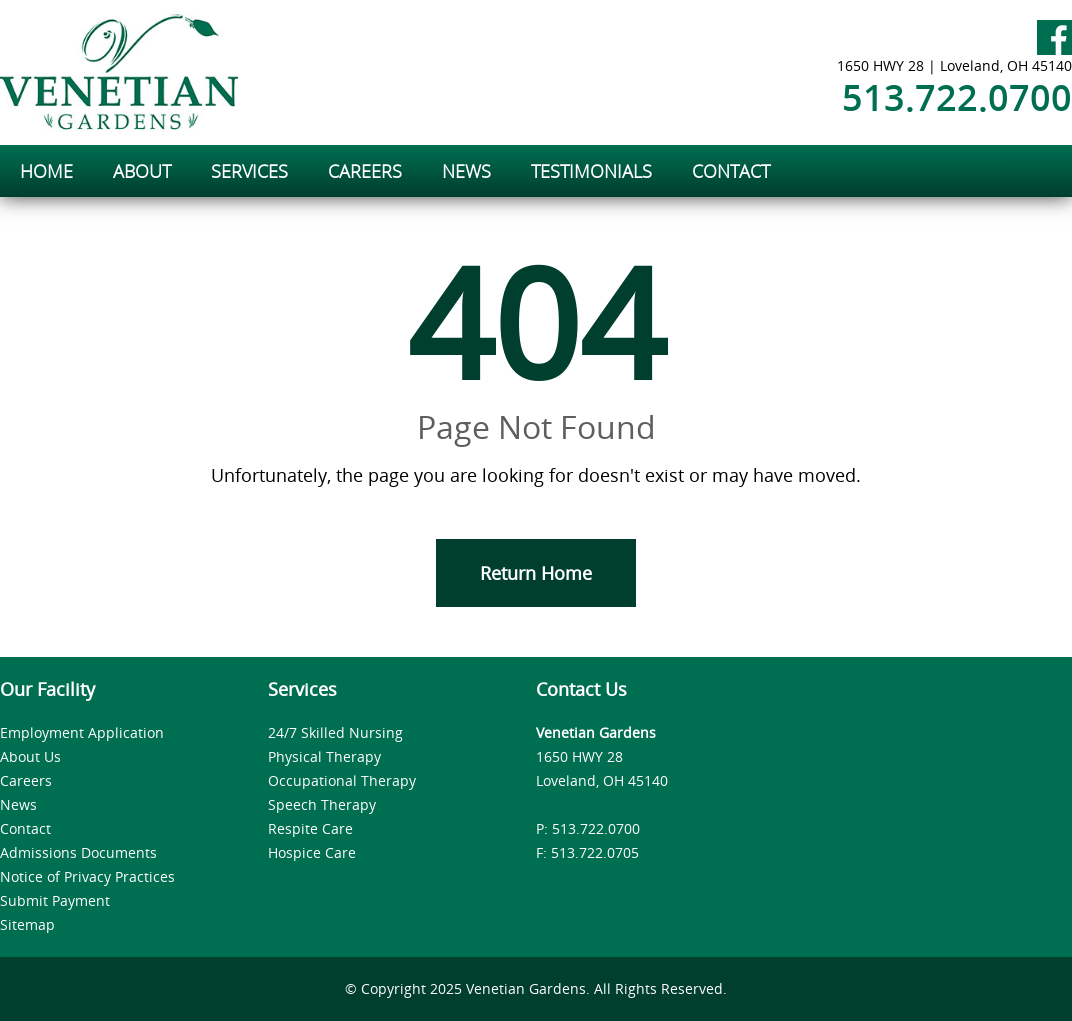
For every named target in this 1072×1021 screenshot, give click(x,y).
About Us (30, 756)
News (18, 804)
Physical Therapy (324, 756)
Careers (26, 780)
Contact (25, 828)
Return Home (536, 573)
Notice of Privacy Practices (87, 876)
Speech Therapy (322, 804)
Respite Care (310, 828)
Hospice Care (312, 852)
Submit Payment (55, 900)
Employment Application (82, 732)
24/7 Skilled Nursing (335, 732)
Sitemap (27, 924)
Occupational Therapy (342, 780)
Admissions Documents (78, 852)
